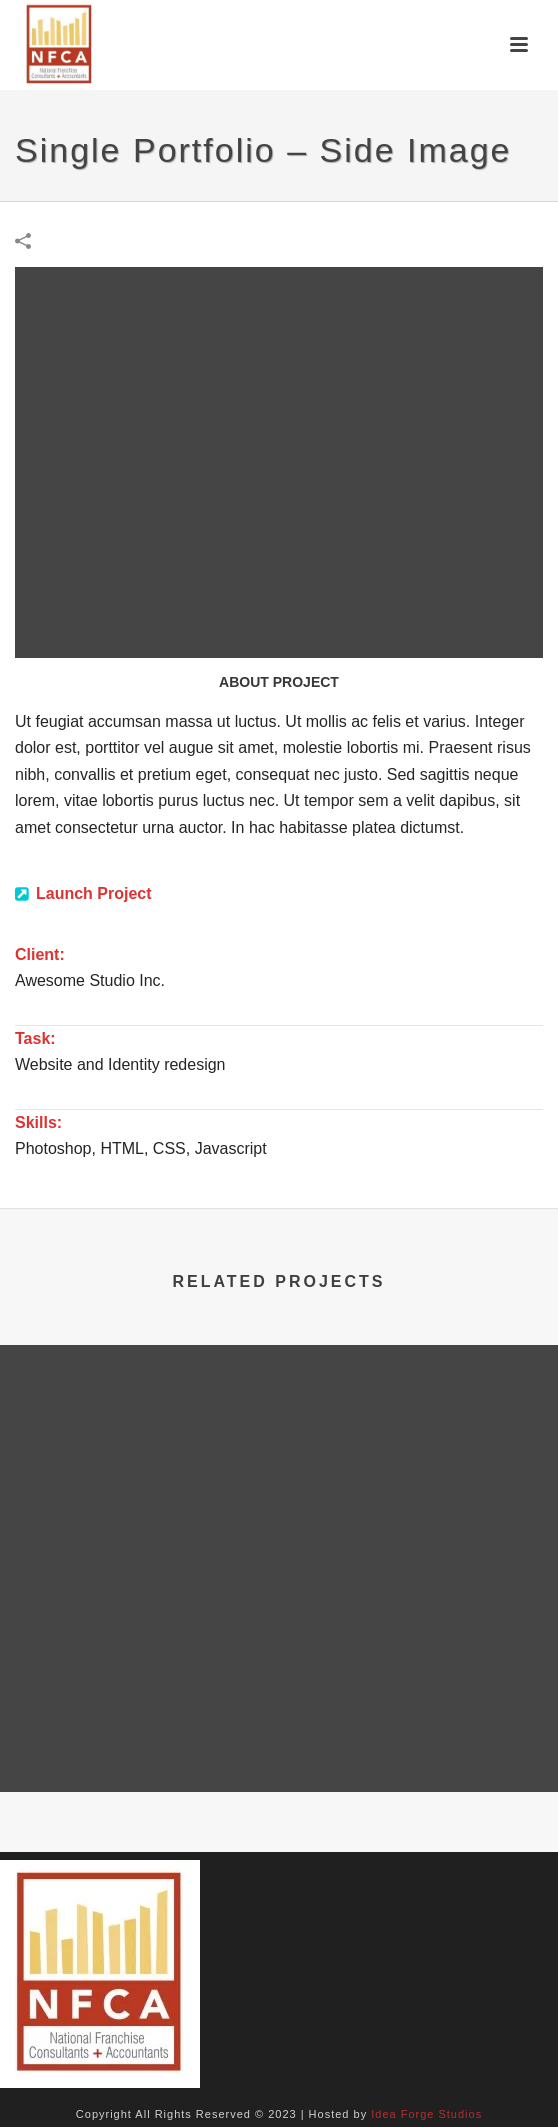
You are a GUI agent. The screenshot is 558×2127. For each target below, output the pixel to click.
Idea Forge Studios (426, 2114)
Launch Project (94, 893)
